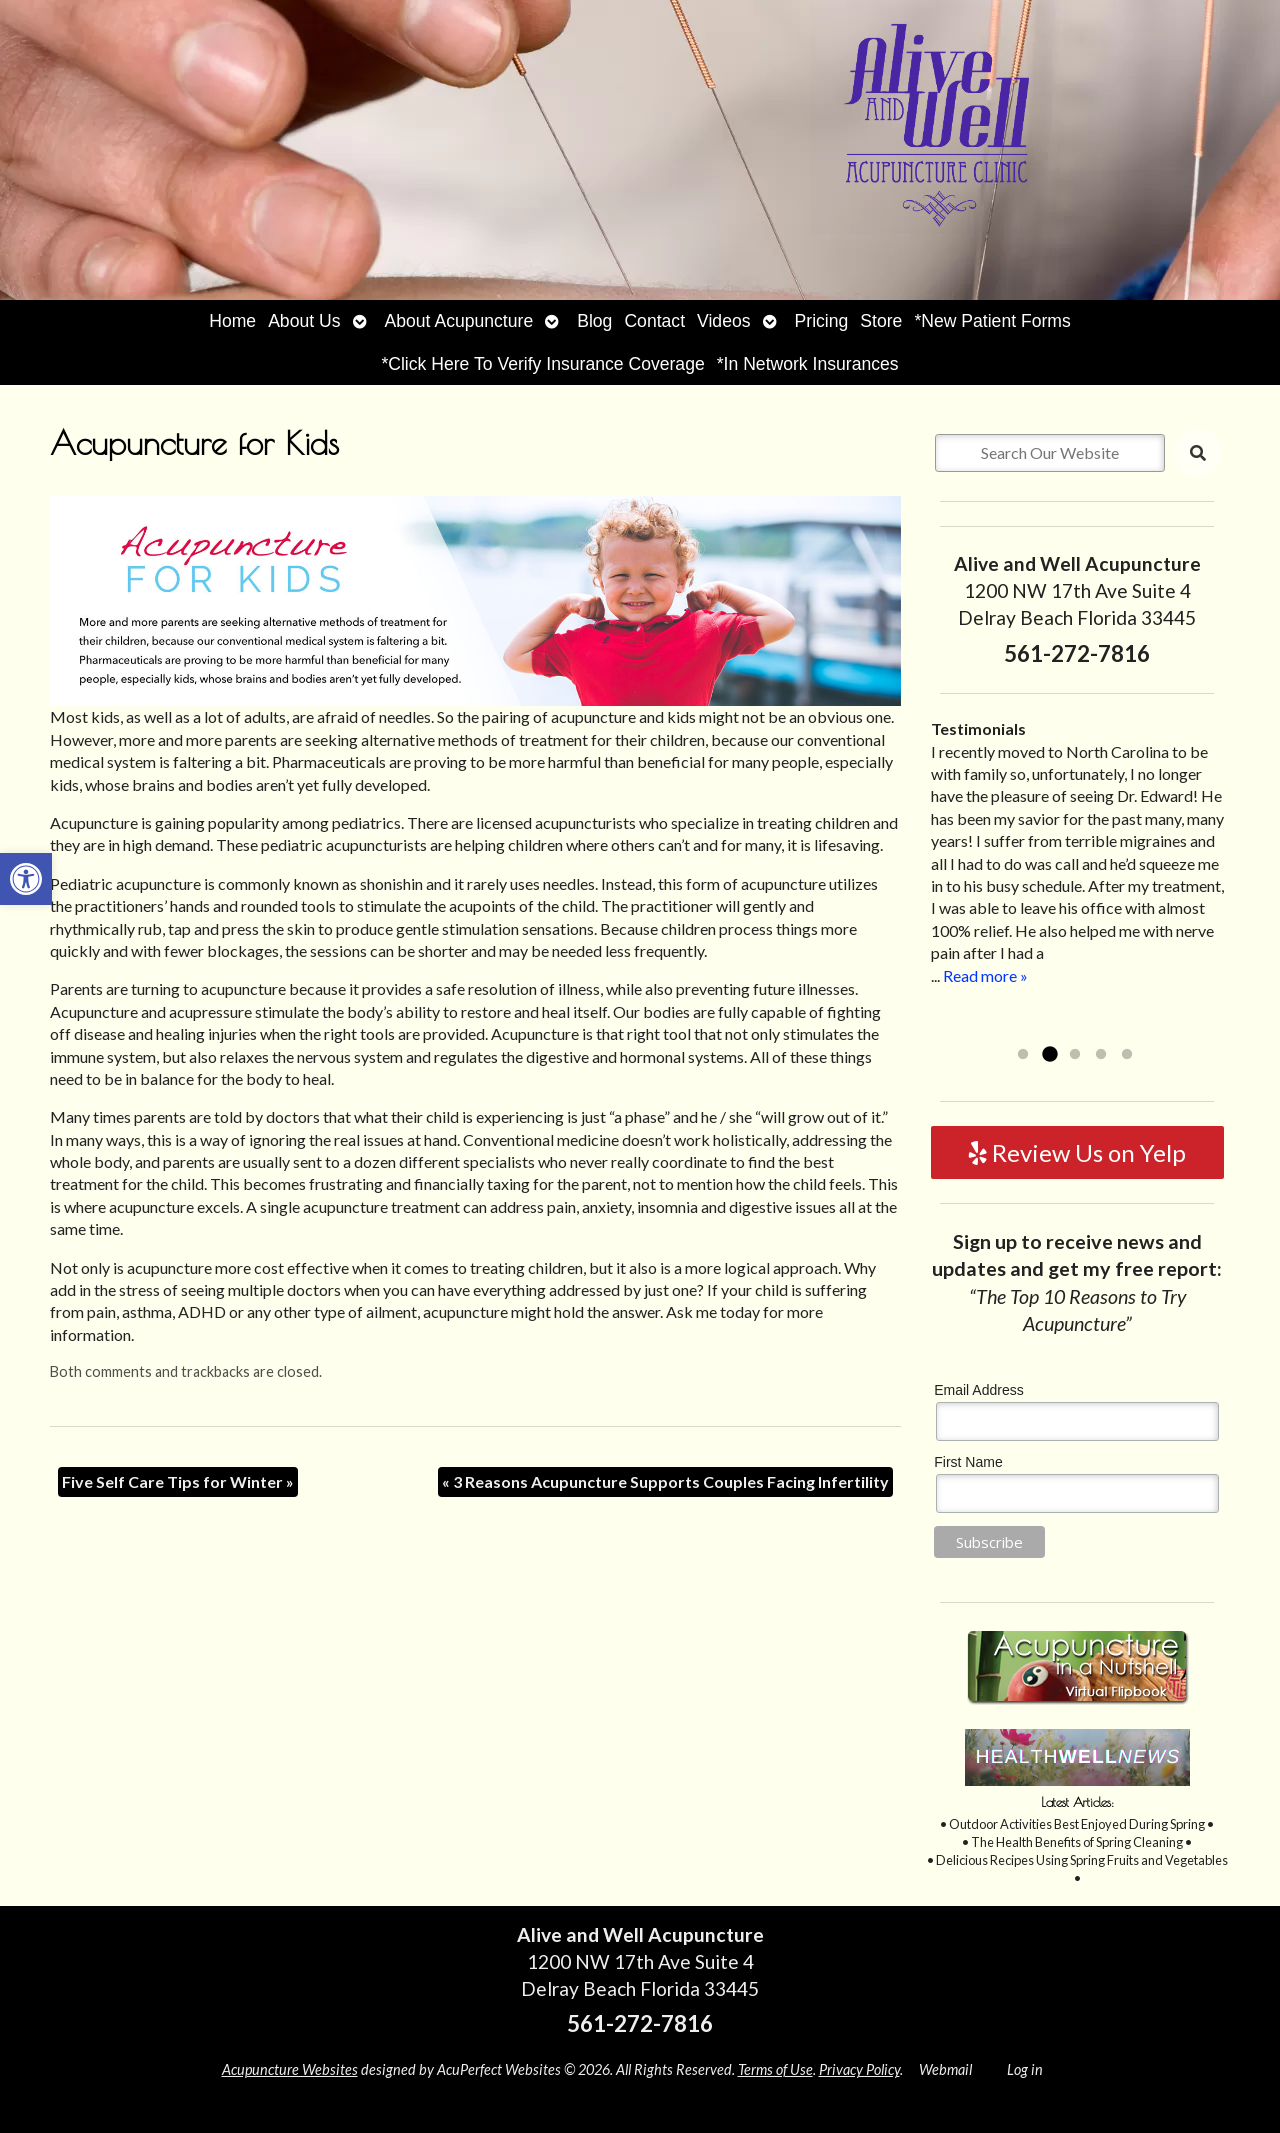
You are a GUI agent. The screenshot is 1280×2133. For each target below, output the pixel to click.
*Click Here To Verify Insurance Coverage (542, 364)
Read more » (985, 975)
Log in (1025, 2069)
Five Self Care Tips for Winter (178, 1481)
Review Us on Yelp (1077, 1152)
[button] (26, 879)
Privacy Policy (859, 2069)
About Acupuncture (459, 321)
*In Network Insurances (808, 364)
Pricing (822, 321)
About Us (304, 321)
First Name (968, 1462)
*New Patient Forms (992, 321)
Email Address (978, 1390)
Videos (723, 321)
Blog (594, 321)
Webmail (945, 2069)
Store (881, 321)
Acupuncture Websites (290, 2069)
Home (232, 321)
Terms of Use (775, 2069)
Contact (654, 321)
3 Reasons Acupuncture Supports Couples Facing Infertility (665, 1481)
